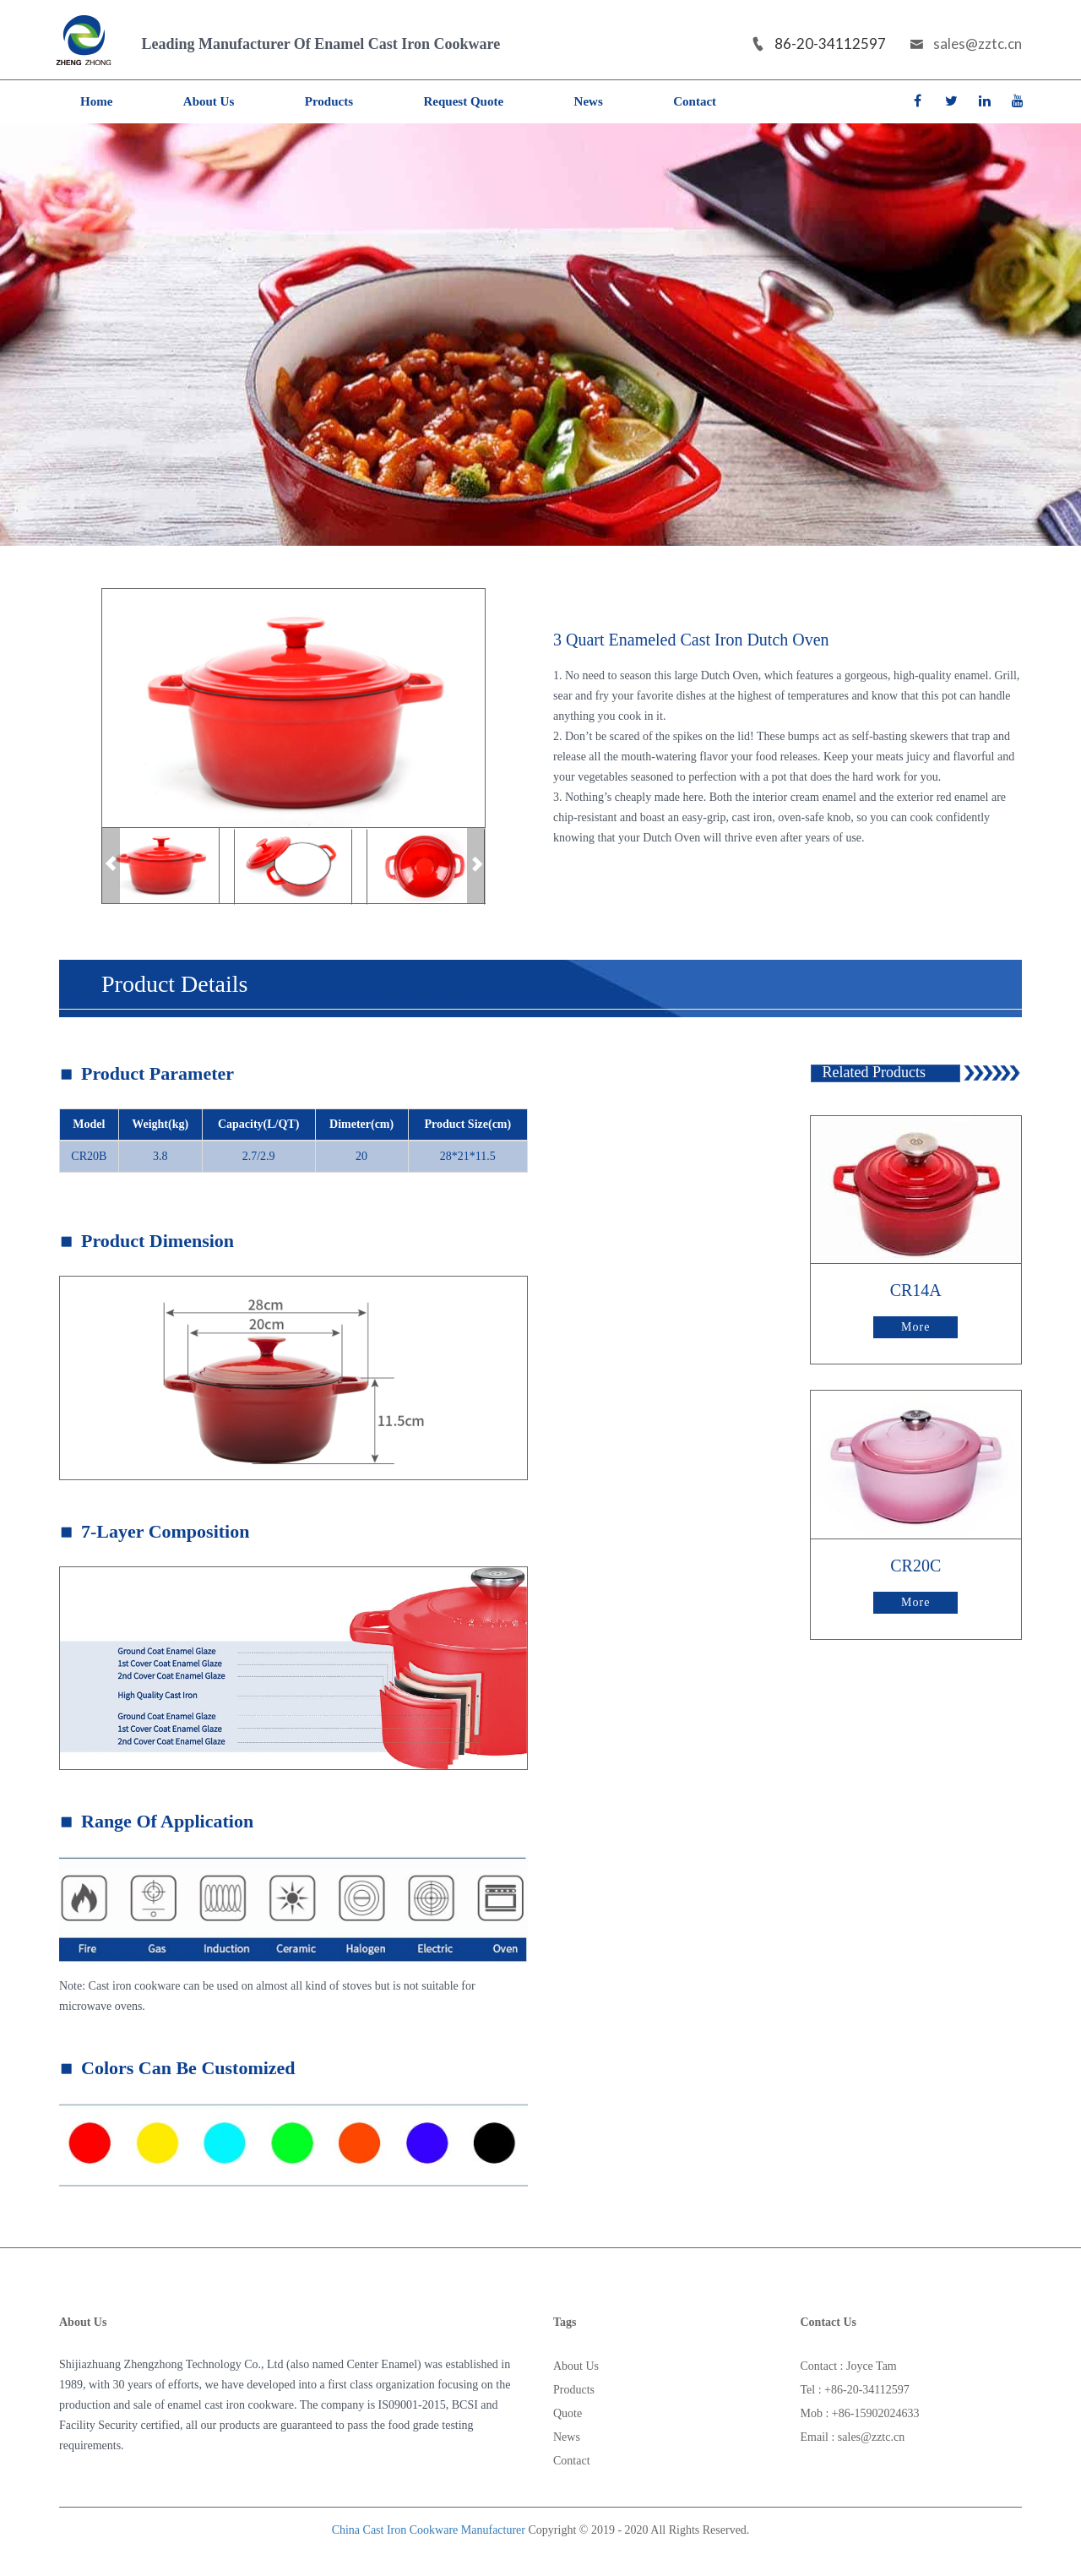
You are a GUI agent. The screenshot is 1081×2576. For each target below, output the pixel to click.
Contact (694, 101)
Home (96, 101)
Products (329, 101)
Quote (567, 2413)
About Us (208, 101)
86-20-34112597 (818, 43)
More (915, 1327)
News (588, 101)
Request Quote (464, 101)
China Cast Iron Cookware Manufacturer (428, 2530)
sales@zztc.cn (966, 43)
